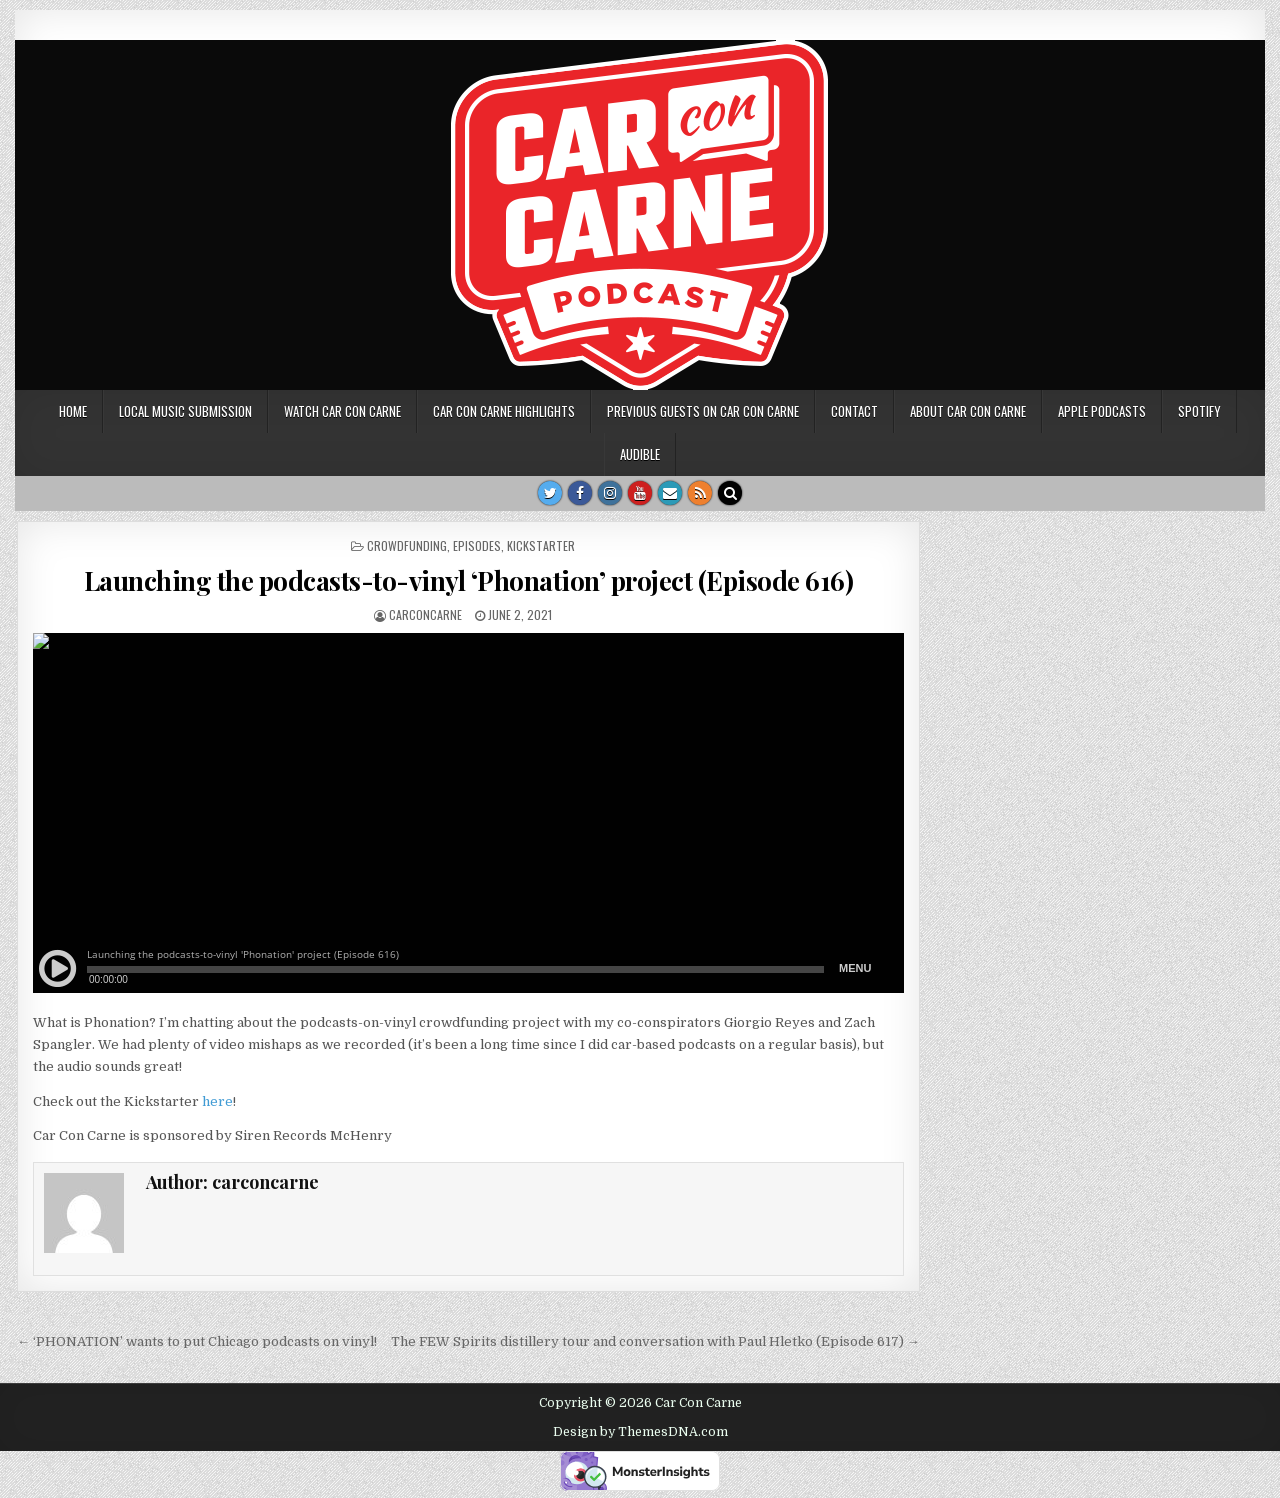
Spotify (1199, 411)
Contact (854, 411)
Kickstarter (541, 545)
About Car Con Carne (968, 411)
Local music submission (185, 411)
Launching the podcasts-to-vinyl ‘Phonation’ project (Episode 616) (469, 580)
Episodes (477, 545)
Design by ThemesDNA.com (640, 1432)
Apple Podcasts (1102, 411)
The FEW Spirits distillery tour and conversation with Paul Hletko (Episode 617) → (655, 1341)
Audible (640, 454)
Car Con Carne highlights (504, 411)
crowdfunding (407, 545)
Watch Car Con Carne (342, 411)
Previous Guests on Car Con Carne (703, 411)
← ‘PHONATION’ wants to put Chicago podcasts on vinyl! (197, 1341)
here (217, 1101)
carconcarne (425, 614)
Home (73, 411)
